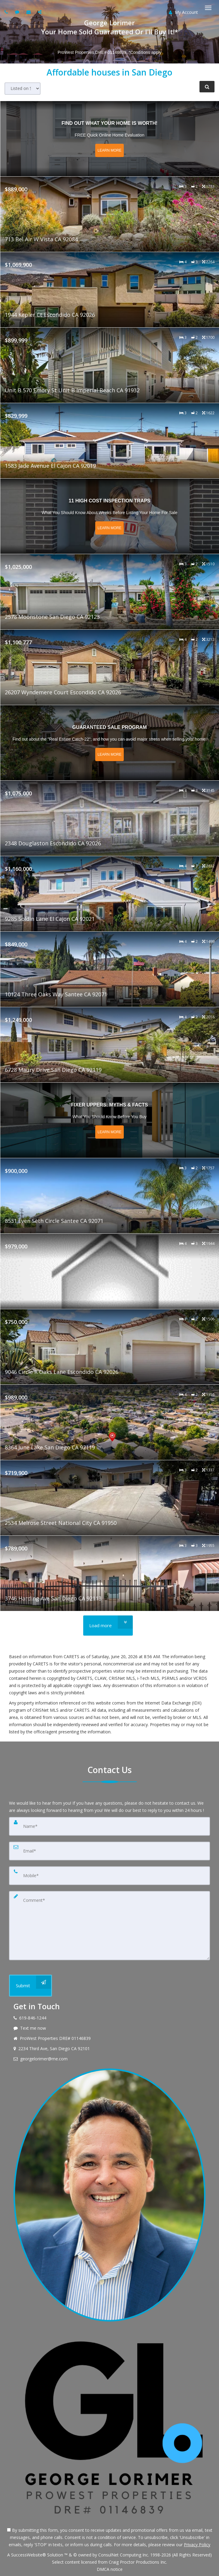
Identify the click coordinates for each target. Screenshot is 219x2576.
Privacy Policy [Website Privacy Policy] (197, 2544)
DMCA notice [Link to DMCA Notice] (110, 2569)
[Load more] (108, 1625)
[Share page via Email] (40, 12)
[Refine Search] (206, 86)
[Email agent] (29, 12)
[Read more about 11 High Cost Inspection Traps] (109, 516)
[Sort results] (23, 88)
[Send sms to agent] (18, 12)
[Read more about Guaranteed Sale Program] (109, 742)
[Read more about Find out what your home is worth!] (109, 138)
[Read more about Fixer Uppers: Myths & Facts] (109, 1120)
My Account (183, 12)
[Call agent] (7, 12)
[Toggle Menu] (208, 8)
